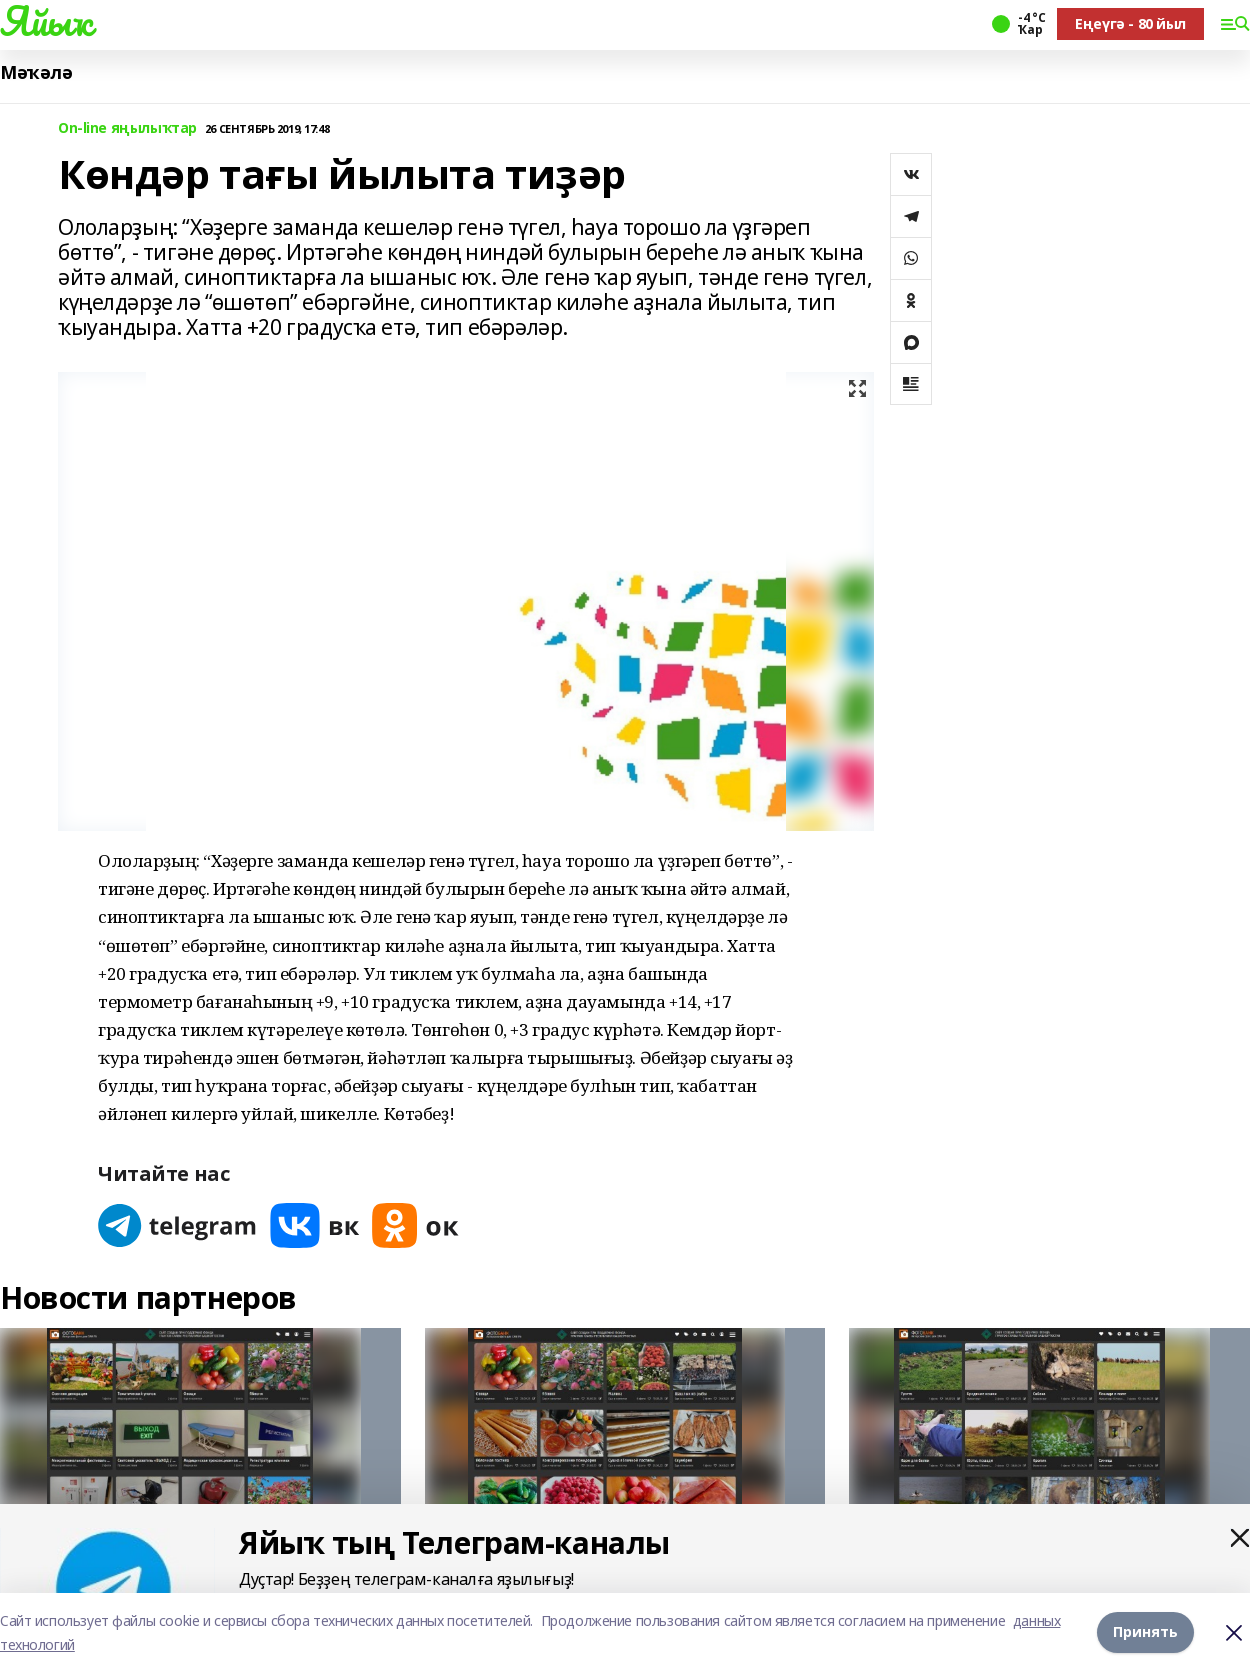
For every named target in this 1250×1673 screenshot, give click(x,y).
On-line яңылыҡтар (127, 128)
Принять (1145, 1632)
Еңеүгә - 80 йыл (1130, 23)
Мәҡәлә (36, 72)
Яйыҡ (45, 21)
